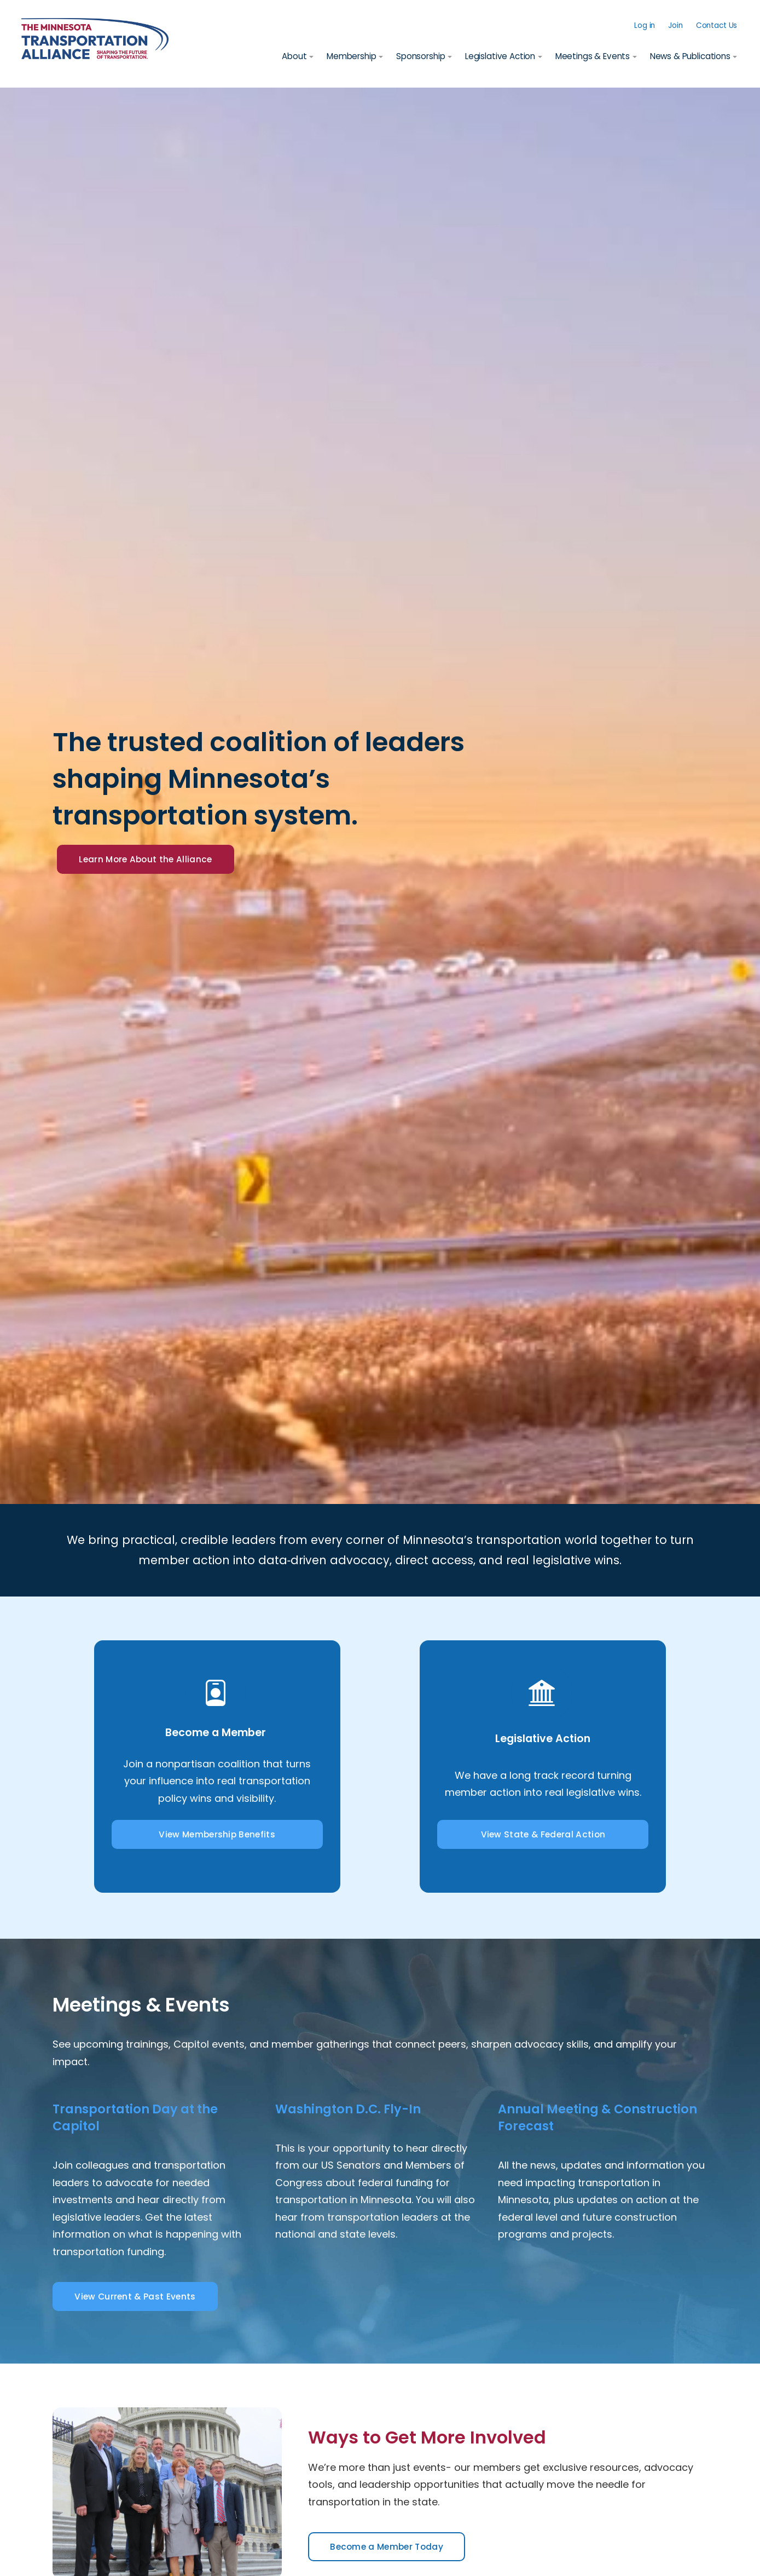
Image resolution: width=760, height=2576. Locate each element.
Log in (643, 25)
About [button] (293, 56)
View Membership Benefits (216, 1835)
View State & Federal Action (543, 1835)
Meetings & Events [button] (591, 56)
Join (674, 25)
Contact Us (715, 25)
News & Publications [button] (688, 56)
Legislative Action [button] (499, 56)
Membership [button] (350, 56)
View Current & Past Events (142, 2297)
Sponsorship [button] (419, 56)
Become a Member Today (394, 2548)
